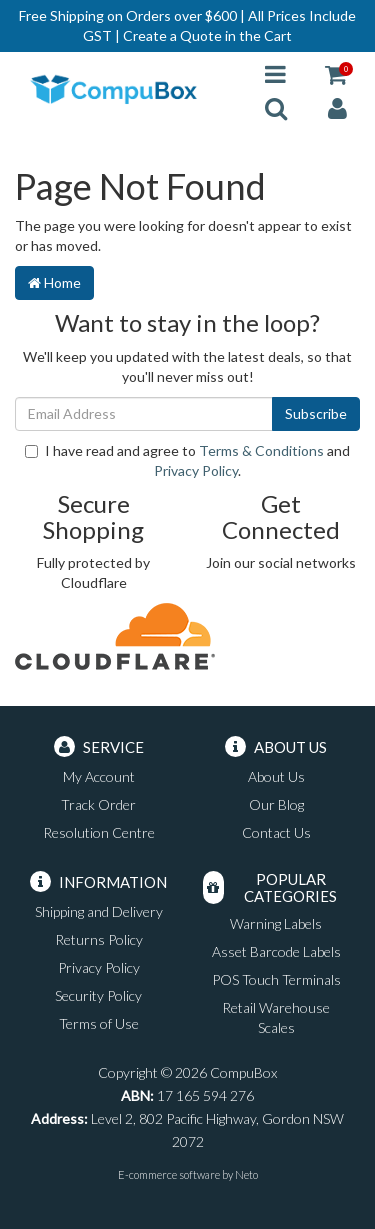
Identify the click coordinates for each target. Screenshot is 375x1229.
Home (54, 282)
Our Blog (276, 804)
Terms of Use (99, 1023)
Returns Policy (99, 939)
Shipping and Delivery (99, 911)
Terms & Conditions (261, 450)
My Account (99, 776)
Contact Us (276, 832)
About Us (276, 776)
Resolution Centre (99, 832)
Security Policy (98, 995)
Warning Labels (276, 923)
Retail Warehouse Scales (276, 1017)
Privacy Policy (196, 470)
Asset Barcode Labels (276, 951)
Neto (246, 1174)
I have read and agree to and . (187, 460)
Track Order (98, 804)
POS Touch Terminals (276, 979)
